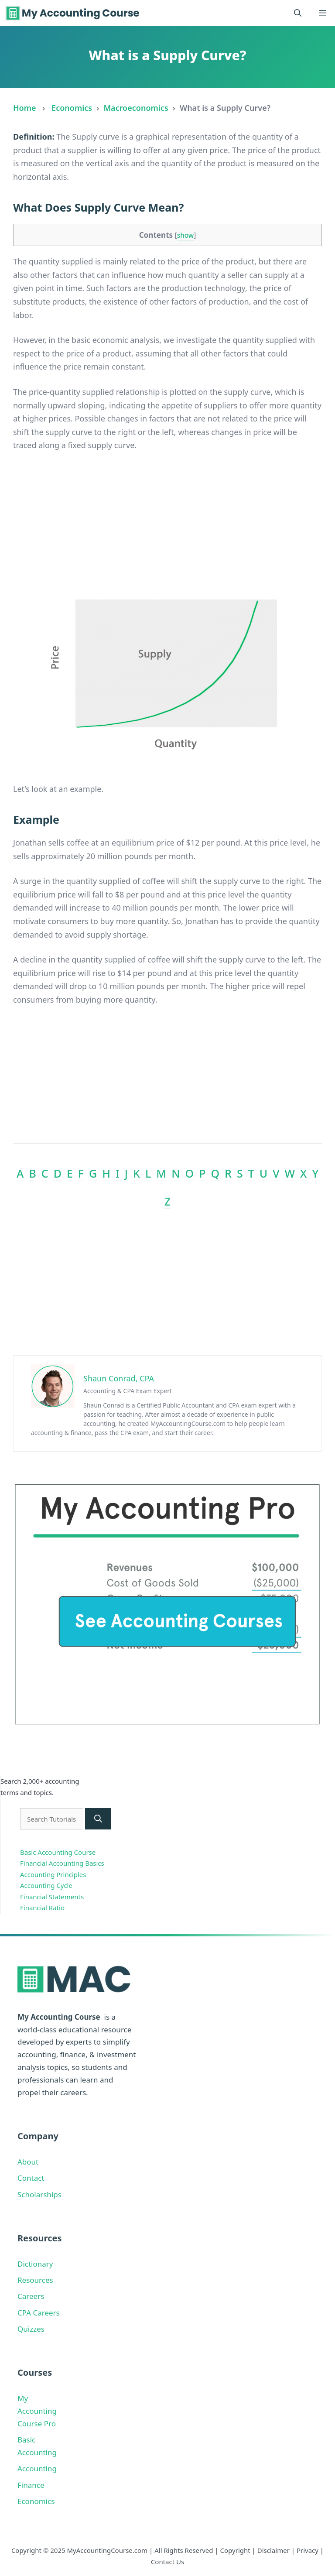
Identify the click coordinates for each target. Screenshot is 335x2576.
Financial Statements (52, 1896)
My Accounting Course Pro (37, 2411)
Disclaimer (273, 2550)
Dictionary (35, 2264)
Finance (30, 2485)
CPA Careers (38, 2313)
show (185, 235)
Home (24, 108)
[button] (297, 13)
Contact (30, 2178)
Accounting (37, 2468)
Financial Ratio (42, 1907)
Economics (71, 108)
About (27, 2162)
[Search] (98, 1818)
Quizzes (30, 2329)
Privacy (307, 2550)
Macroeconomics (135, 108)
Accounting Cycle (46, 1885)
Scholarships (39, 2194)
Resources (35, 2280)
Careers (30, 2296)
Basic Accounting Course (58, 1852)
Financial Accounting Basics (62, 1863)
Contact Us (167, 2561)
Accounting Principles (53, 1874)
